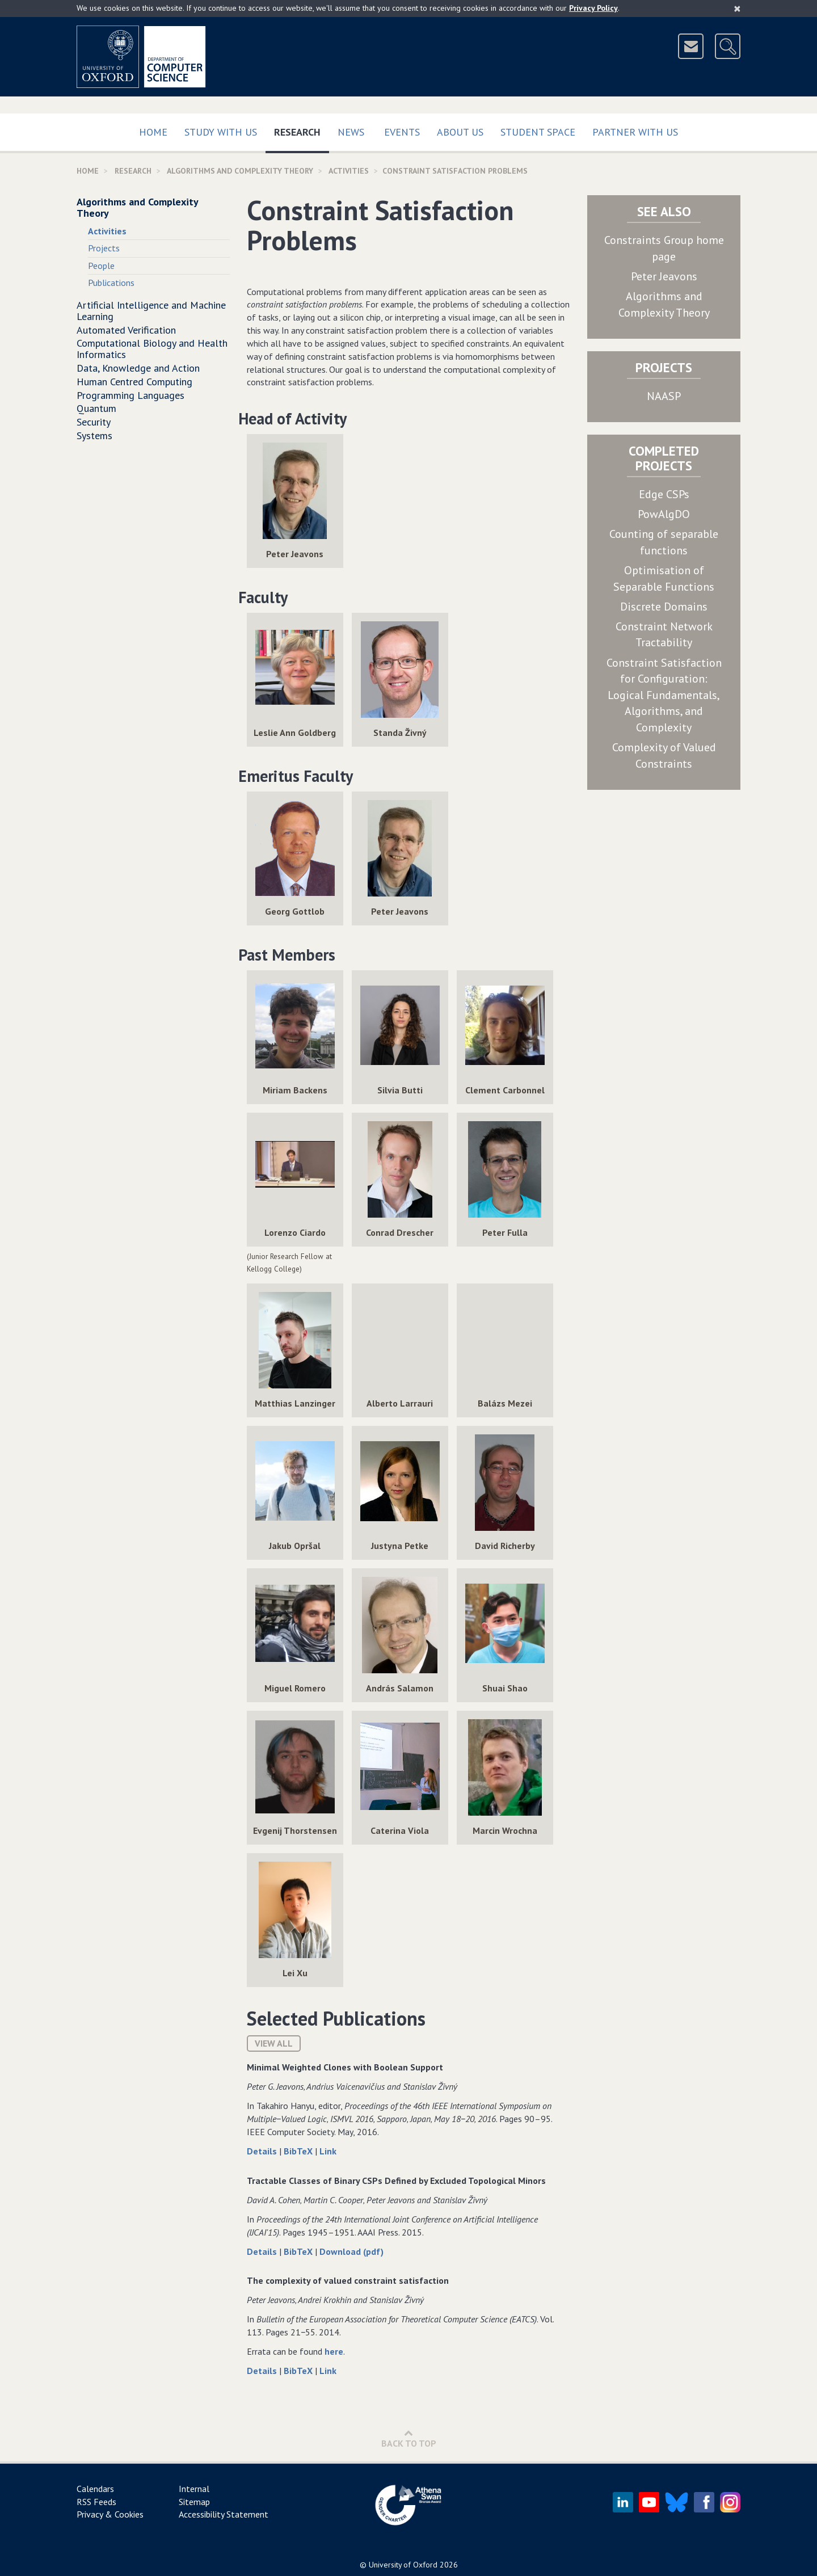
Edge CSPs (664, 494)
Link (327, 2151)
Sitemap (194, 2501)
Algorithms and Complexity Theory (240, 171)
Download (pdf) (351, 2251)
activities (349, 171)
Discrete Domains (663, 606)
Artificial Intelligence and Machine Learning (151, 310)
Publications (111, 282)
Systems (94, 435)
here (334, 2351)
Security (94, 421)
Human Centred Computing (134, 381)
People (101, 265)
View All (274, 2043)
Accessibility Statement (223, 2514)
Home (153, 131)
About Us (460, 131)
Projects (104, 248)
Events (402, 131)
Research (301, 129)
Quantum (96, 408)
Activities (107, 231)
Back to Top (408, 2438)
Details (263, 2151)
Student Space (537, 131)
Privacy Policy (593, 8)
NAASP (664, 396)
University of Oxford (403, 2565)
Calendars (95, 2488)
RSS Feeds (96, 2501)
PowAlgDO (664, 514)
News (351, 131)
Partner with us (635, 131)
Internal (194, 2488)
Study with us (220, 131)
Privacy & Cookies (110, 2514)
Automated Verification (126, 329)
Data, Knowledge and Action (138, 367)
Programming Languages (130, 395)
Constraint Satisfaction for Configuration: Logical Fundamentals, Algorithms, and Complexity (664, 695)
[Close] (737, 8)
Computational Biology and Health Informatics (152, 348)
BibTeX (299, 2151)
